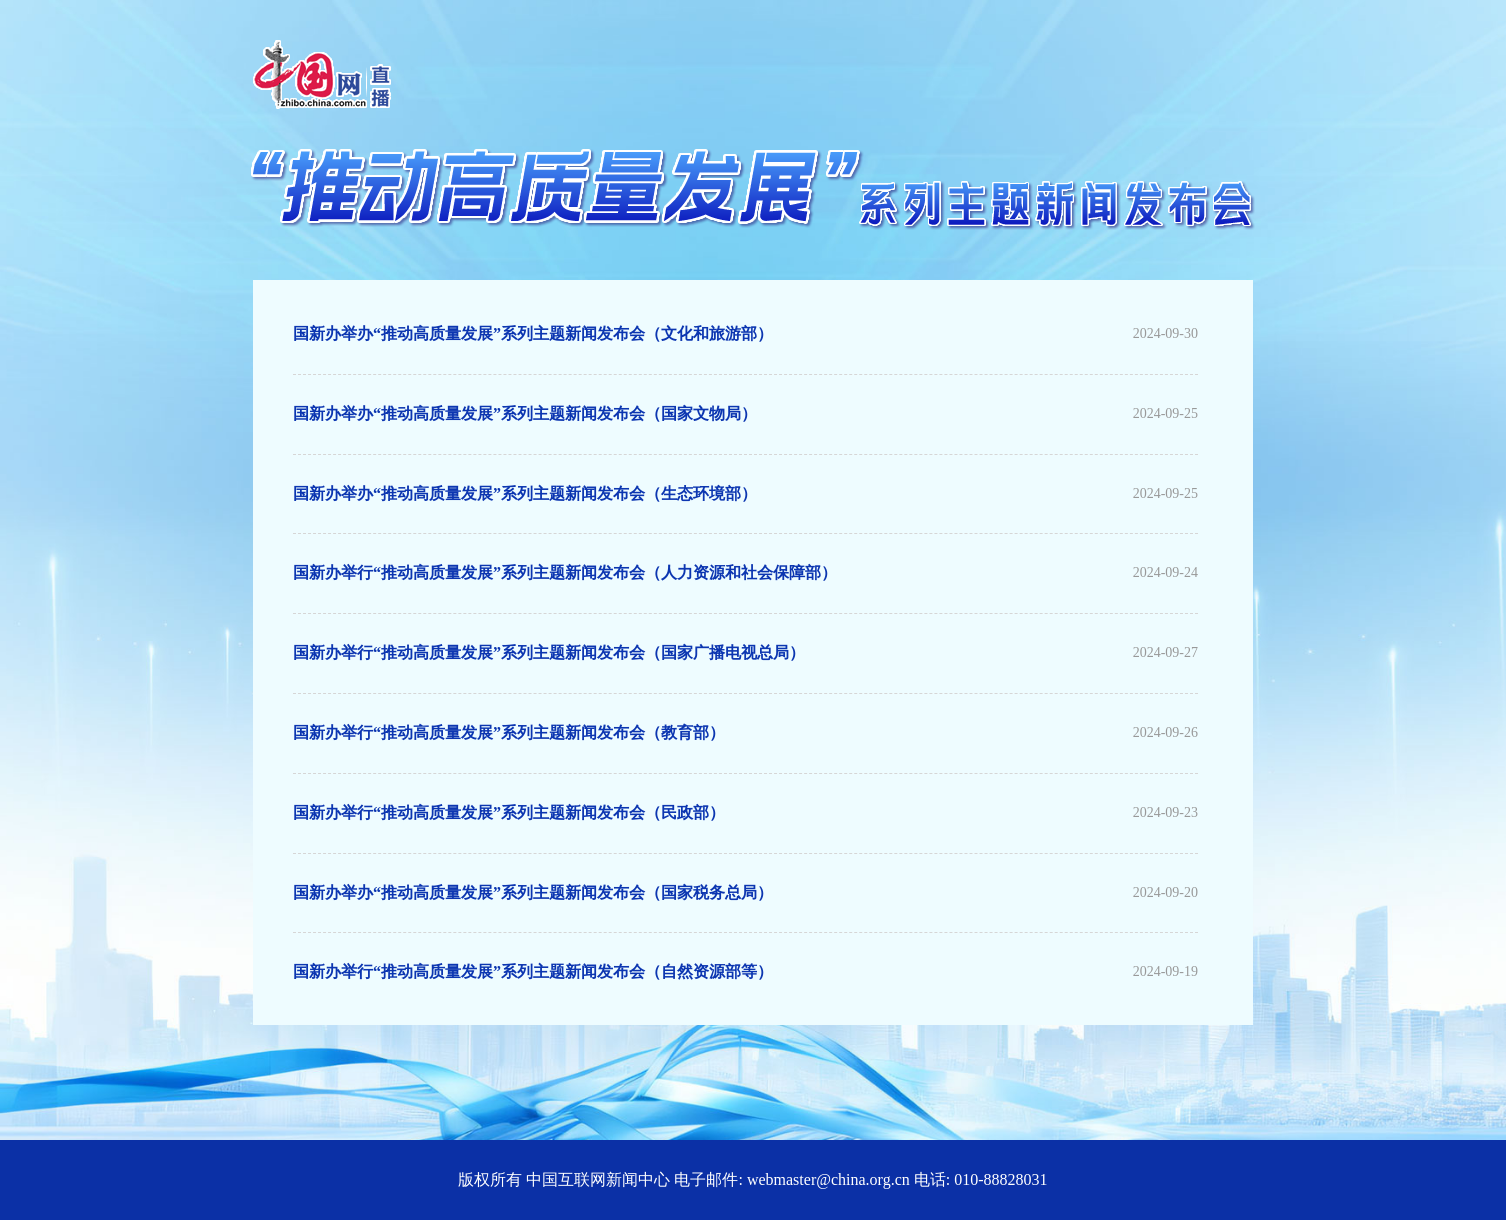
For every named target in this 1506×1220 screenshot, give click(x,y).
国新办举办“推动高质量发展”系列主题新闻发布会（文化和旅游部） (533, 333)
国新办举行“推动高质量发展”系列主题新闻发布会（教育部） (509, 732)
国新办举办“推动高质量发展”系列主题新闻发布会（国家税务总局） (533, 892)
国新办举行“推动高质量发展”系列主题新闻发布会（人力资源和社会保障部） (565, 572)
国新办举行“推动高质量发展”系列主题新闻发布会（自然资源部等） (533, 971)
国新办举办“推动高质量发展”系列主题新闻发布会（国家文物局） (525, 413)
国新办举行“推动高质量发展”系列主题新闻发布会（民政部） (509, 812)
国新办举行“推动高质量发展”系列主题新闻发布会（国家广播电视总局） (549, 652)
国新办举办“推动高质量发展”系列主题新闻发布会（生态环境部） (525, 493)
